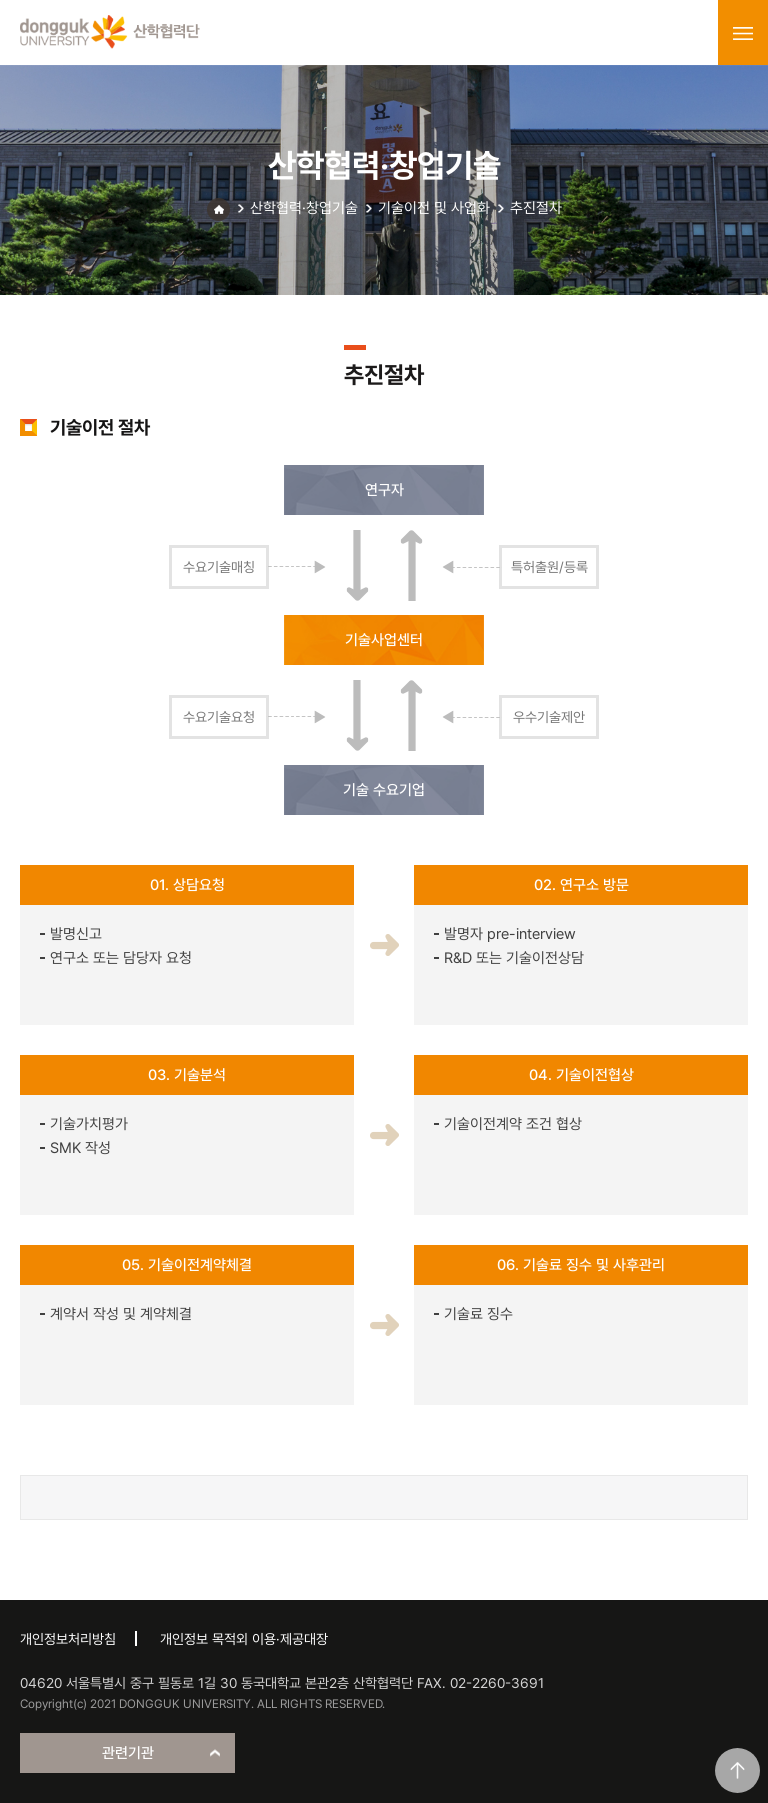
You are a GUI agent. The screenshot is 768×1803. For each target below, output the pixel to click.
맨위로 (737, 1770)
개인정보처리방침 (68, 1639)
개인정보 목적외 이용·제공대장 (244, 1639)
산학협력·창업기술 (304, 208)
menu (743, 33)
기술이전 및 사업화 (434, 208)
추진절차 (536, 208)
